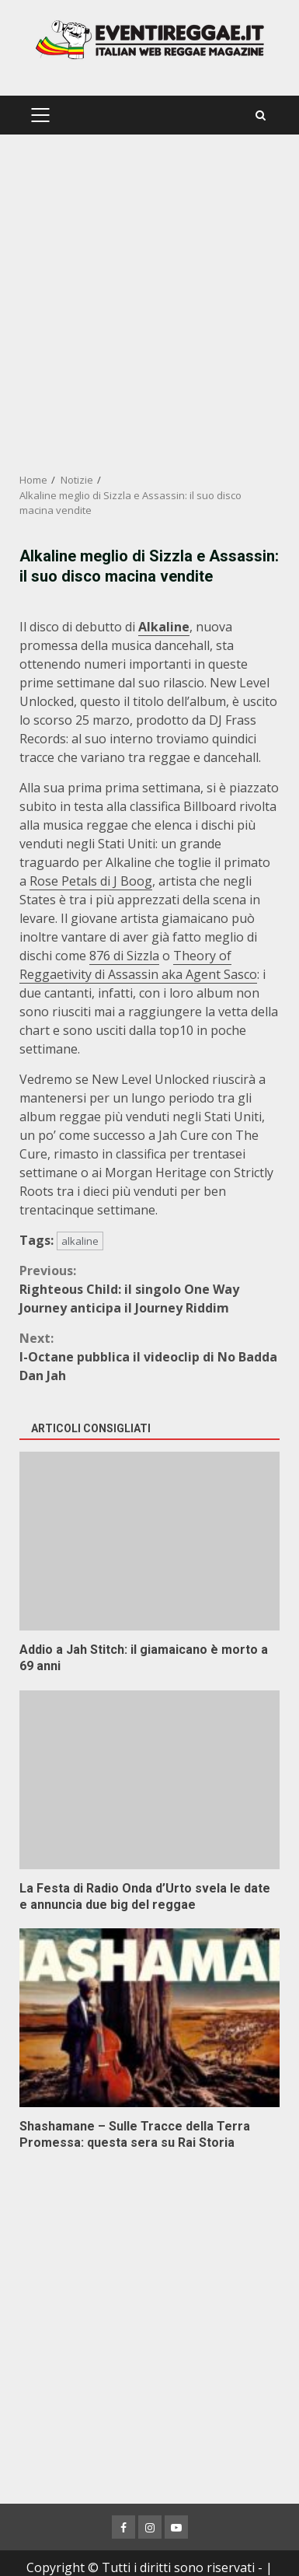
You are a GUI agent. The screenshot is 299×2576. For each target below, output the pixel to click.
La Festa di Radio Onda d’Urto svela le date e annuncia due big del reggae (149, 1779)
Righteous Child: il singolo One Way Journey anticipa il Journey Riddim (149, 1288)
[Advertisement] (149, 303)
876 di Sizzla (124, 955)
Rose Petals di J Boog (91, 881)
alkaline (80, 1241)
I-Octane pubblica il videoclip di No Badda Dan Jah (149, 1356)
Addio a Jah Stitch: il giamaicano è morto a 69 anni (149, 1541)
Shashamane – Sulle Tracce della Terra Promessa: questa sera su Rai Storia (149, 2017)
